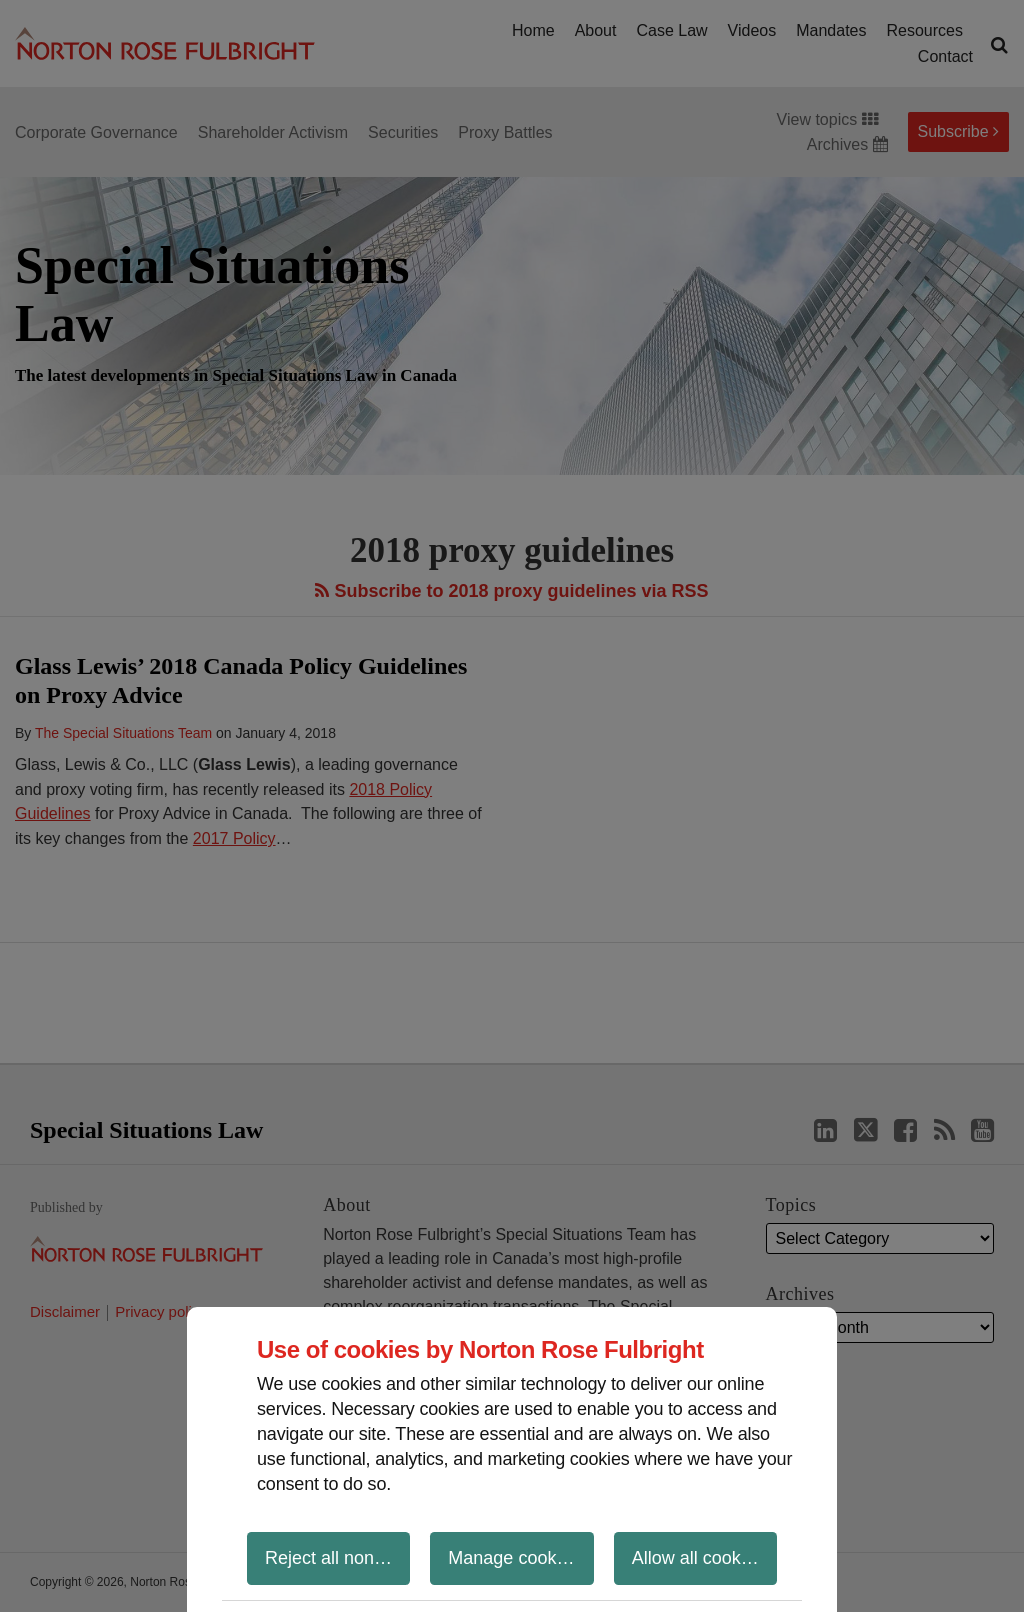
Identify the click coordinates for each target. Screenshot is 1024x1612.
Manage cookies (513, 1558)
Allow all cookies (698, 1558)
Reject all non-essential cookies (337, 1558)
